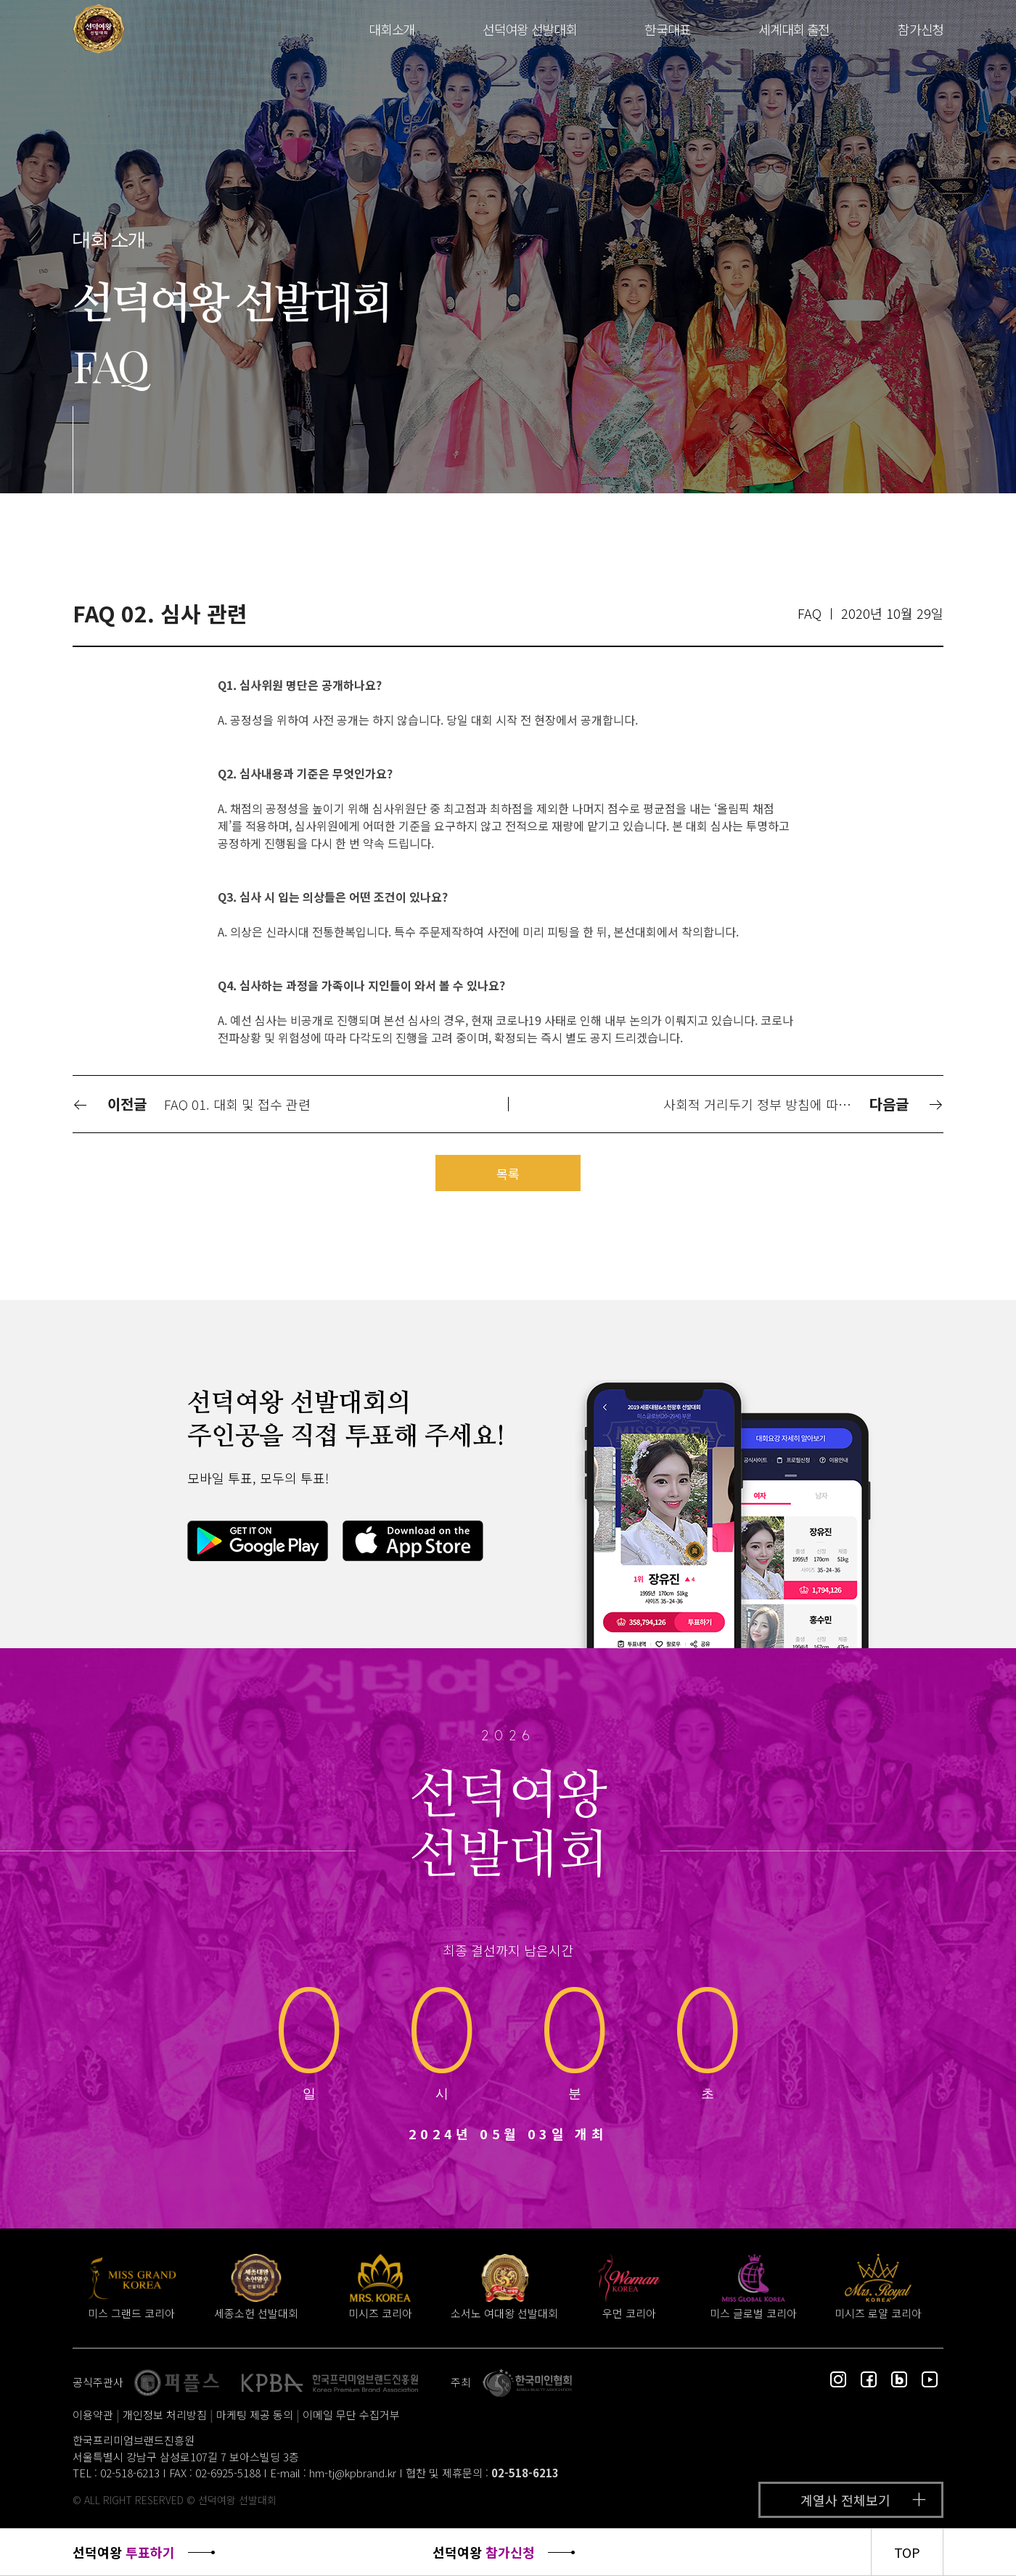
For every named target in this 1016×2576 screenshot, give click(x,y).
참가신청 (920, 29)
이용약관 (93, 2414)
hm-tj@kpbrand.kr (352, 2472)
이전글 (110, 1103)
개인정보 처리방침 (165, 2414)
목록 (508, 1173)
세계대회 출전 (793, 29)
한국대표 (667, 29)
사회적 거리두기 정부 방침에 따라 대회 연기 (765, 1104)
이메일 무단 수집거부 (351, 2414)
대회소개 (391, 29)
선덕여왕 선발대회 (529, 29)
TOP (907, 2552)
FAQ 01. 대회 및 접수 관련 (237, 1104)
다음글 (906, 1103)
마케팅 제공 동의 (254, 2414)
